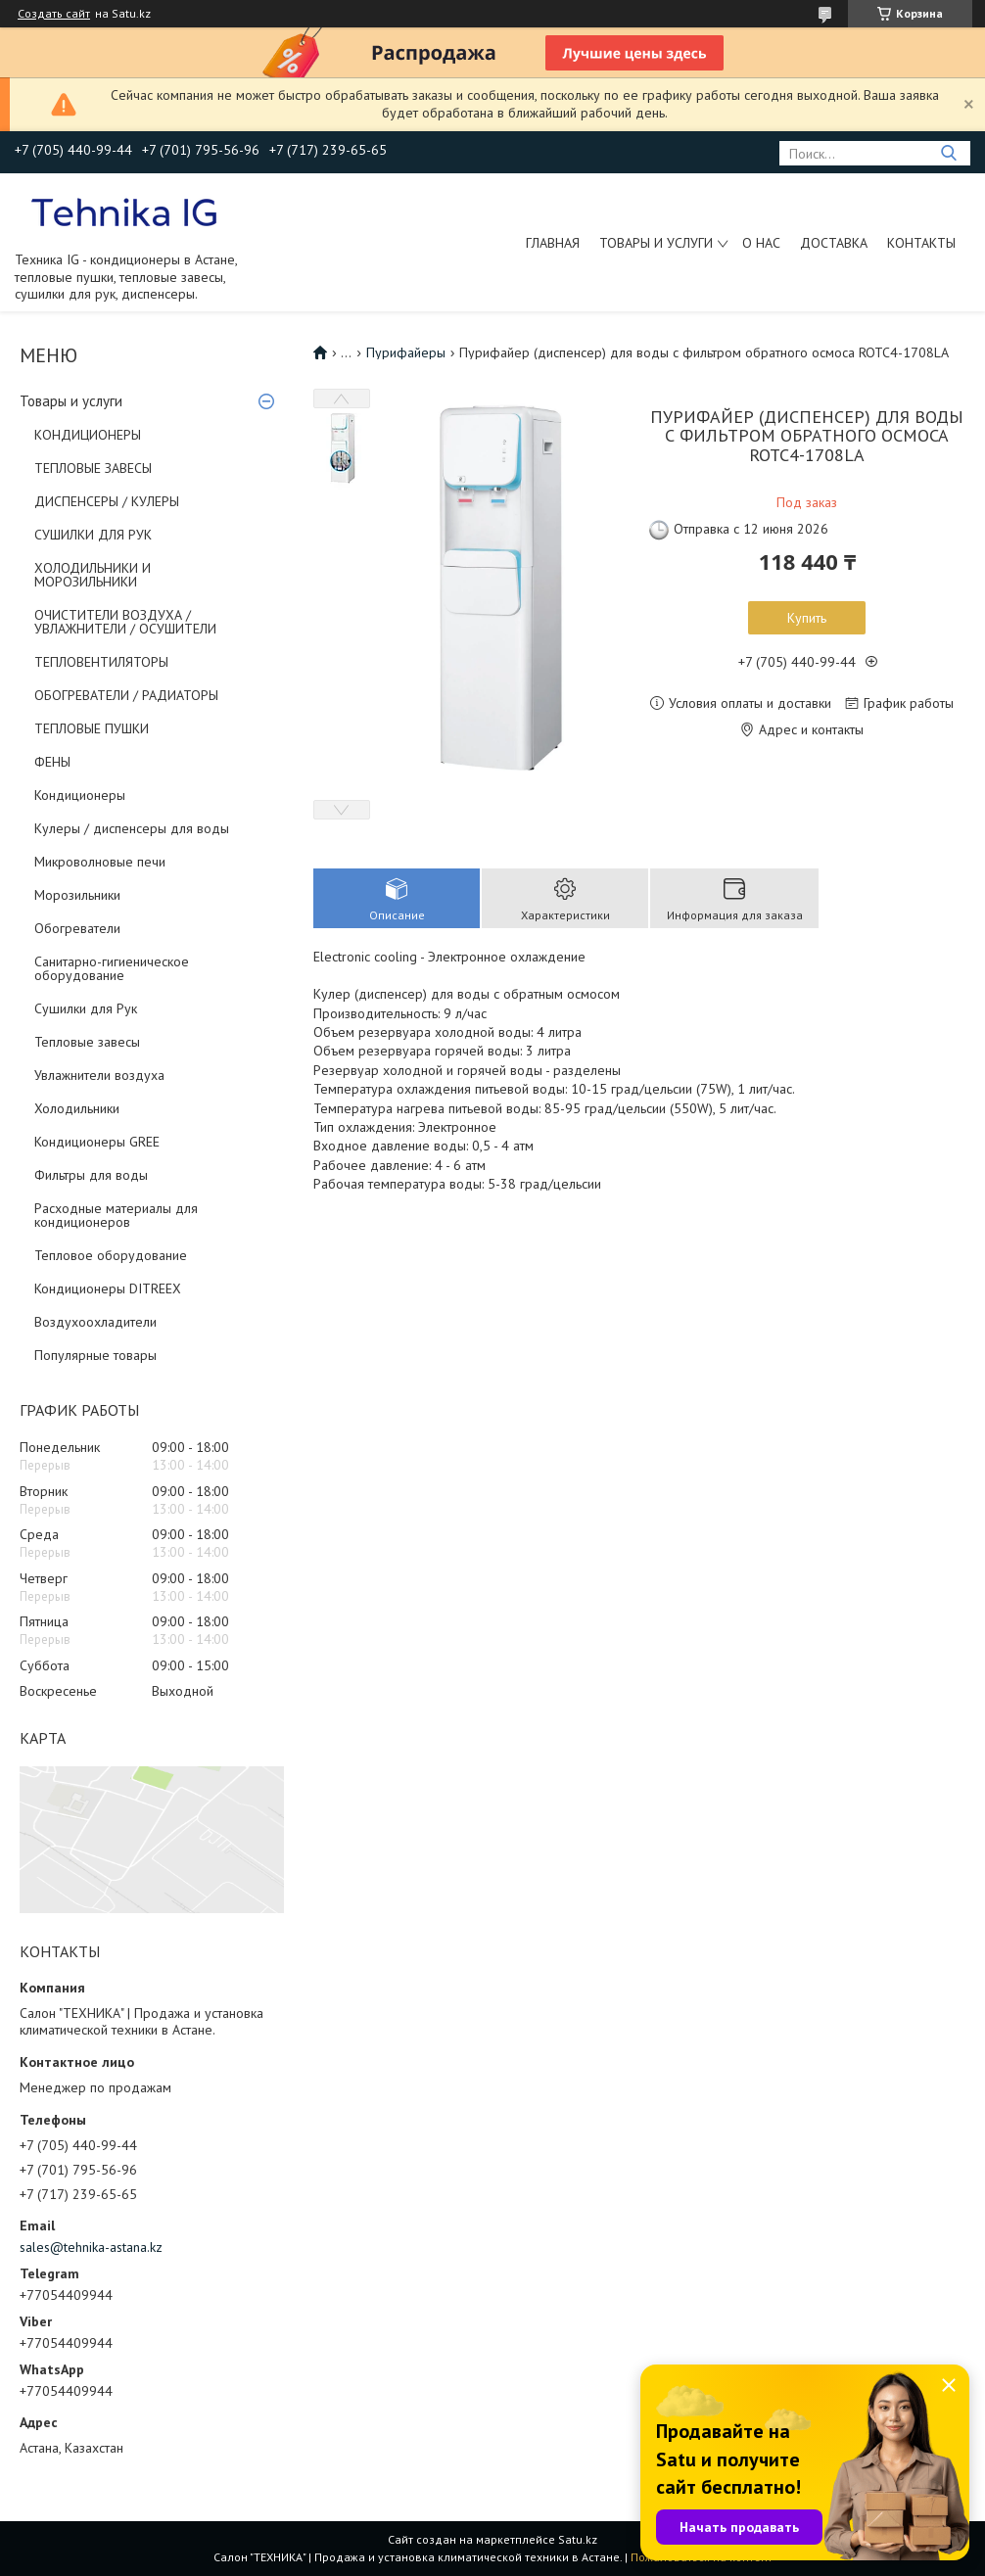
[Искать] (948, 153)
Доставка (834, 243)
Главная (553, 243)
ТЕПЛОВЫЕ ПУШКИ (91, 728)
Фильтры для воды (91, 1175)
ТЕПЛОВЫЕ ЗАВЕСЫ (93, 468)
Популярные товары (95, 1355)
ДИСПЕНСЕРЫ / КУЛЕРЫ (106, 501)
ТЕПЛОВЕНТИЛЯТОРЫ (101, 662)
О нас (761, 243)
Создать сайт (54, 14)
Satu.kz (577, 2539)
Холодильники (76, 1108)
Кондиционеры (79, 795)
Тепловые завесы (87, 1042)
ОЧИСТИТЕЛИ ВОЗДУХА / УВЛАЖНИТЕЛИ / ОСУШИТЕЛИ (125, 621)
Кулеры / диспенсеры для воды (131, 828)
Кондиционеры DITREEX (107, 1288)
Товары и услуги (656, 243)
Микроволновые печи (99, 861)
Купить (806, 618)
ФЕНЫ (52, 762)
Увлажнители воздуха (99, 1075)
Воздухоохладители (95, 1322)
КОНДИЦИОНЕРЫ (87, 435)
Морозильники (77, 895)
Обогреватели (77, 928)
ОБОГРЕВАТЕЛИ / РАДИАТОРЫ (126, 695)
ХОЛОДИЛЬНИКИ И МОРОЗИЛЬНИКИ (92, 574)
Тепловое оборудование (110, 1255)
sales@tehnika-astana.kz (91, 2247)
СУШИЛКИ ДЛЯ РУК (93, 534)
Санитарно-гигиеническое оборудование (111, 968)
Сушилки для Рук (85, 1008)
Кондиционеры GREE (97, 1141)
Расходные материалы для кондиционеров (116, 1215)
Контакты (921, 243)
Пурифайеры (406, 352)
